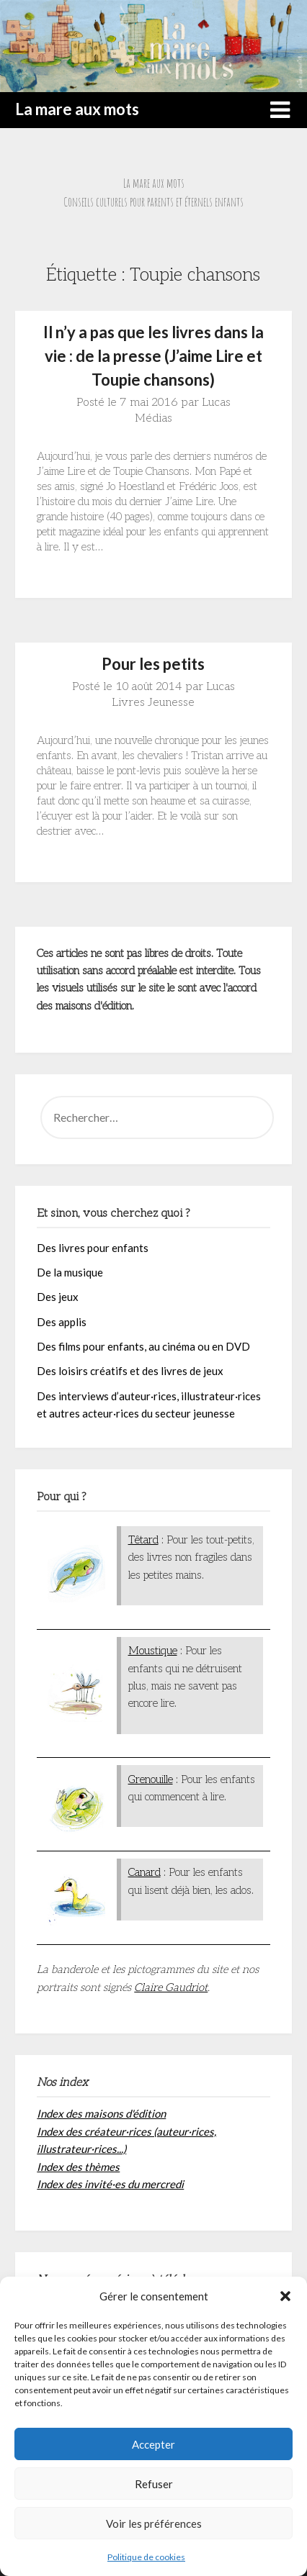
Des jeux (58, 1296)
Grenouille (150, 1779)
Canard (144, 1872)
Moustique (152, 1650)
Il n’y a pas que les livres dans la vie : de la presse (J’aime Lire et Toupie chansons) (153, 355)
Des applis (61, 1321)
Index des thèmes (78, 2166)
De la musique (70, 1272)
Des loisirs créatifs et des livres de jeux (130, 1370)
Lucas (216, 402)
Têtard (143, 1539)
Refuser (154, 2483)
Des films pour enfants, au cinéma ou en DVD (143, 1346)
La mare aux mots (77, 109)
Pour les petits (153, 664)
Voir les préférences (154, 2523)
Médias (153, 418)
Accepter (153, 2444)
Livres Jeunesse (153, 702)
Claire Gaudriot (171, 1987)
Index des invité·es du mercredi (110, 2183)
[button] (285, 2296)
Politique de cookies (146, 2557)
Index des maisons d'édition (101, 2113)
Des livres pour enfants (92, 1247)
